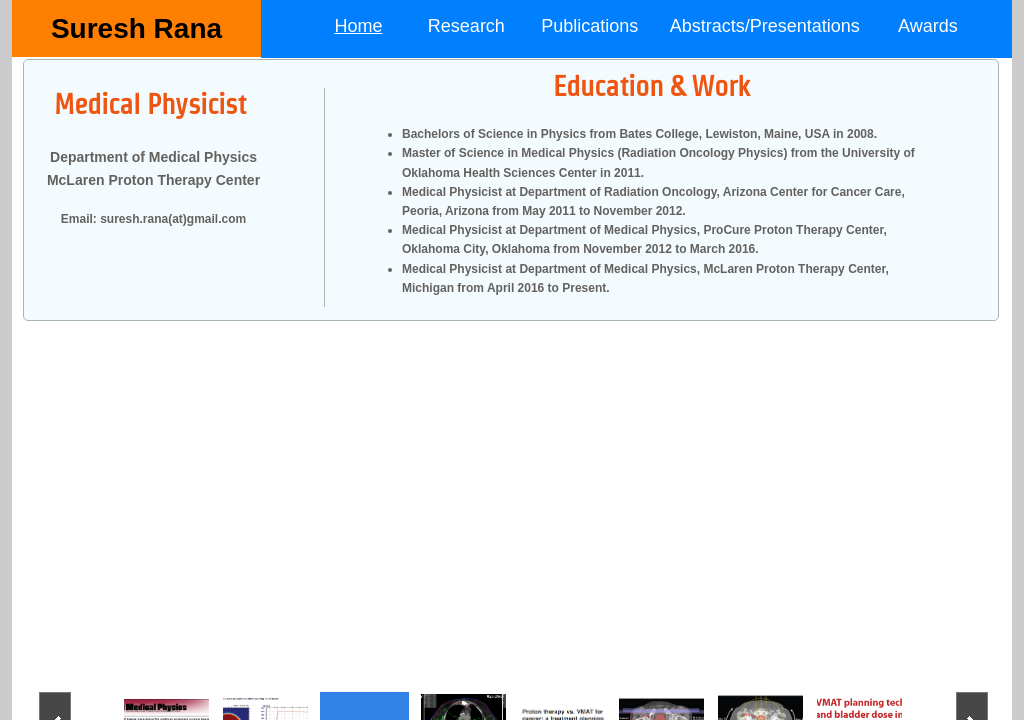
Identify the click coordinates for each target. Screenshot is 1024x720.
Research (466, 26)
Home (358, 26)
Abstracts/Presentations (765, 26)
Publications (589, 26)
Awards (928, 26)
